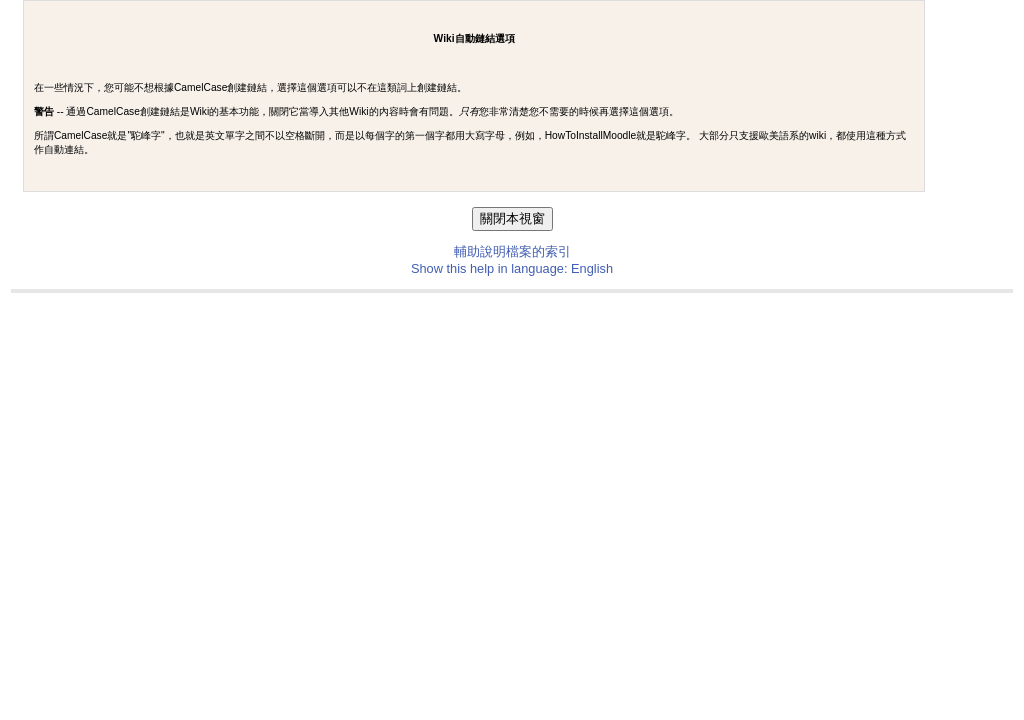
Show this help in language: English (512, 268)
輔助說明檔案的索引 (512, 251)
